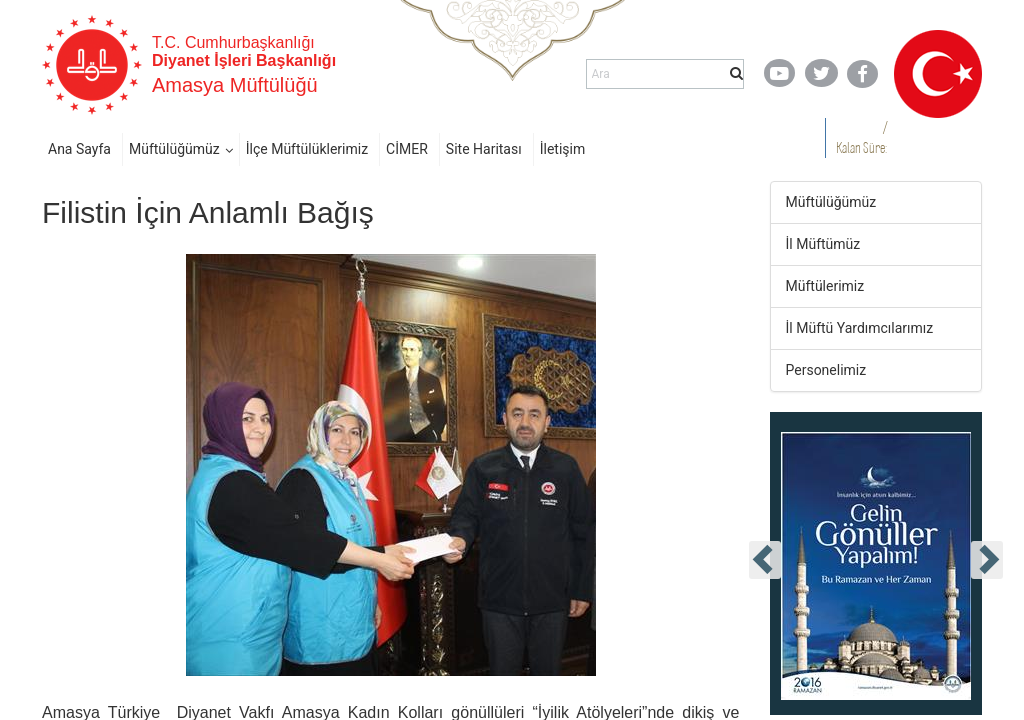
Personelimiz (826, 370)
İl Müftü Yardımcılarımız (860, 328)
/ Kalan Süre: (861, 137)
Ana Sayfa (79, 149)
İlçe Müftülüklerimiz (307, 149)
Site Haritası (484, 149)
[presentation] (765, 560)
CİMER (407, 149)
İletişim (563, 149)
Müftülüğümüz (174, 149)
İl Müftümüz (823, 244)
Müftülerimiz (825, 286)
